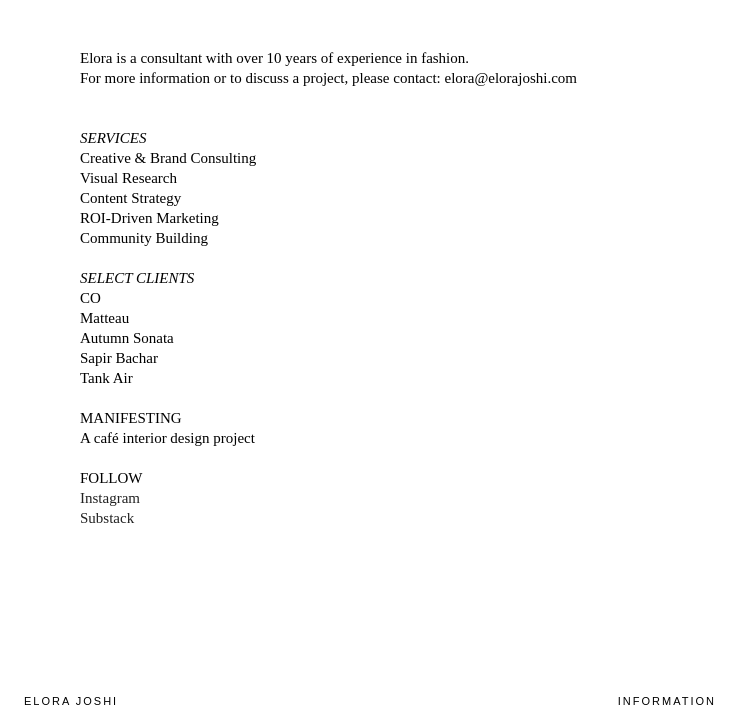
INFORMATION (667, 701)
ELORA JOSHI (71, 701)
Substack (107, 518)
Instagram (110, 498)
